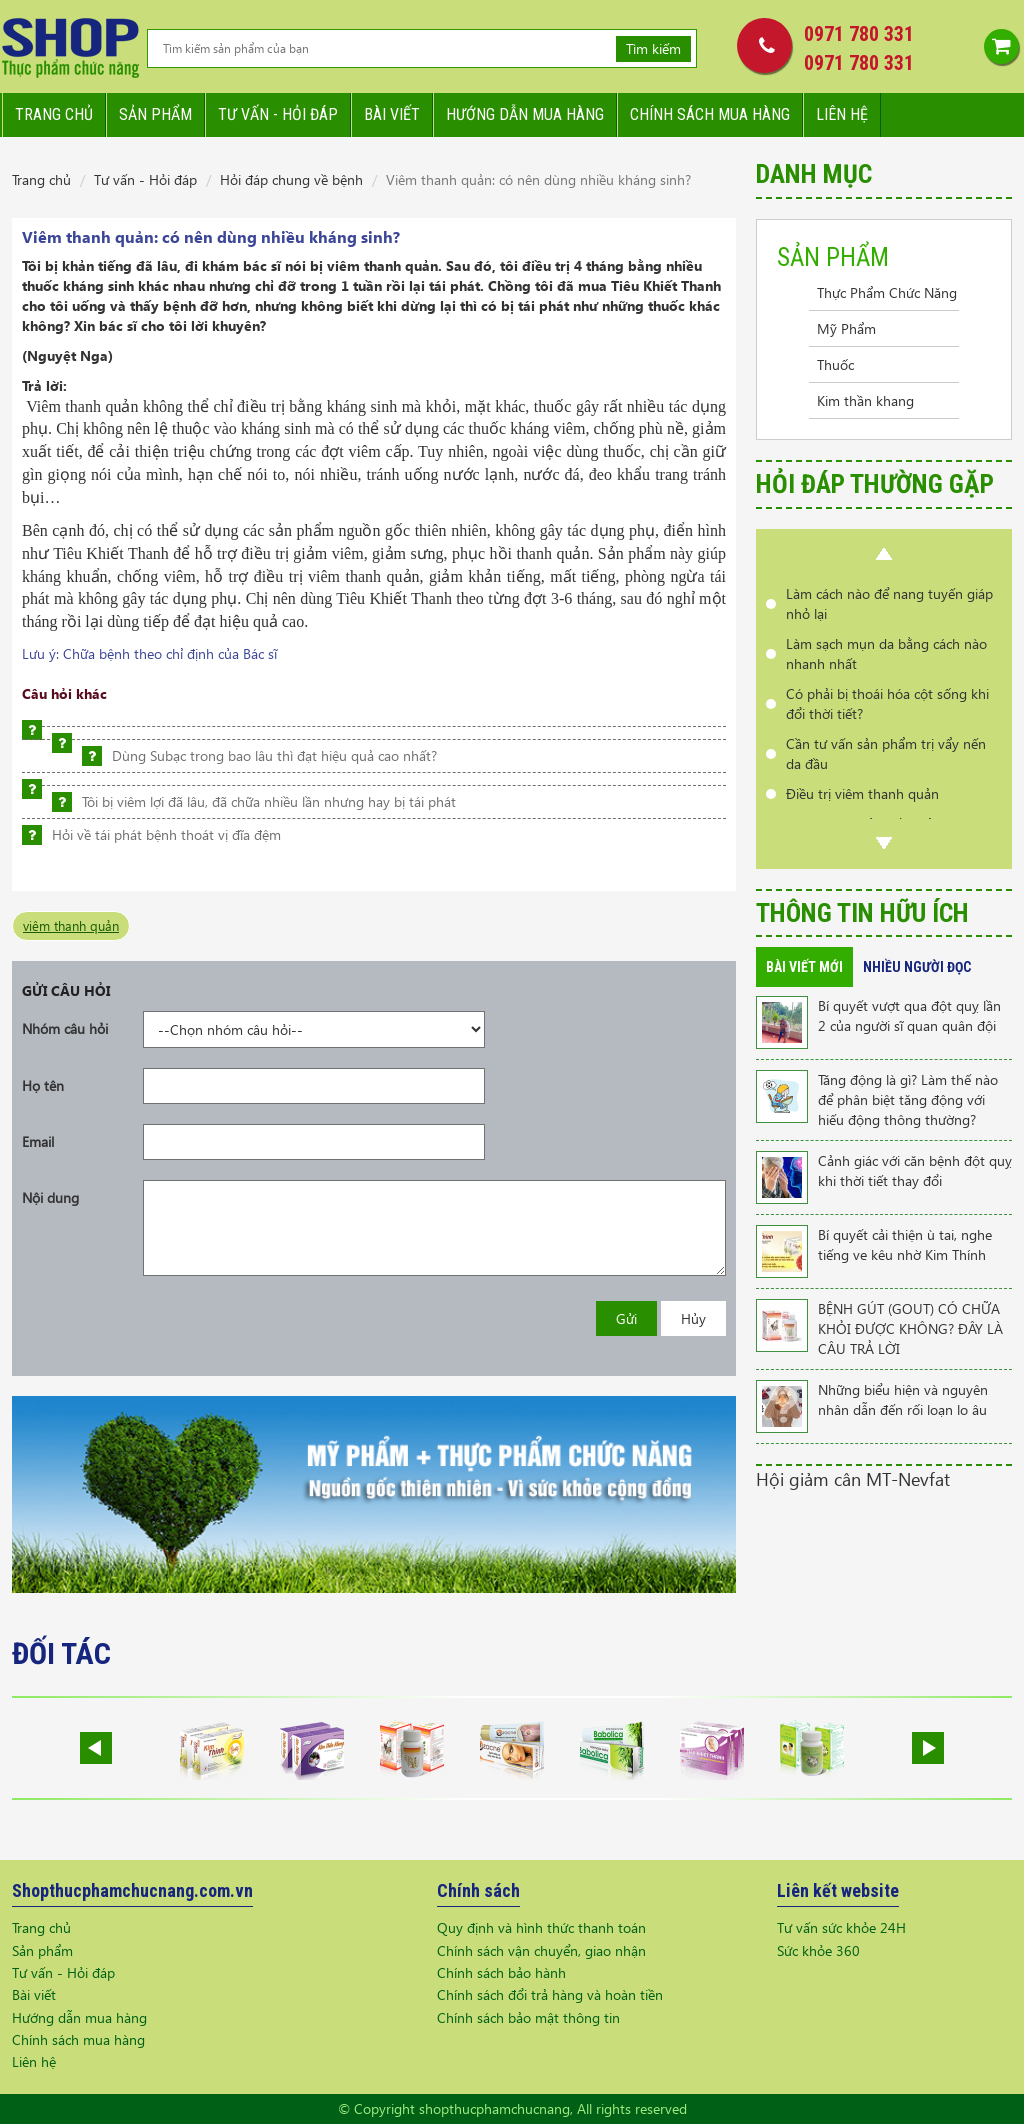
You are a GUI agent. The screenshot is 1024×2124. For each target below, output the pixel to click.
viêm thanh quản (71, 925)
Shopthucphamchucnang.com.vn (132, 1890)
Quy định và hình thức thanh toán (541, 1927)
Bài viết (392, 114)
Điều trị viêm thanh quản (862, 793)
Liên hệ (842, 114)
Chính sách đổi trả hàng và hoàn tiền (550, 1994)
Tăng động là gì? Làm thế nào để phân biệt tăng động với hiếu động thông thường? (908, 1099)
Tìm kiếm (653, 48)
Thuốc (835, 364)
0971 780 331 (859, 34)
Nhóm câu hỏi (65, 1028)
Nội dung (50, 1197)
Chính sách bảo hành (501, 1972)
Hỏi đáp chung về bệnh (291, 179)
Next (884, 843)
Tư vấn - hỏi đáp (278, 114)
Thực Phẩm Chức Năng (887, 292)
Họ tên (43, 1085)
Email (38, 1141)
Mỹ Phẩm (846, 328)
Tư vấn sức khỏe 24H (841, 1927)
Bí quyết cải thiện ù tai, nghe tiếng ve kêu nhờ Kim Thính (905, 1244)
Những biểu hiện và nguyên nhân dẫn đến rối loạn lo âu (903, 1399)
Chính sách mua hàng (710, 114)
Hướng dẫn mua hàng (525, 114)
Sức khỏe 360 (818, 1950)
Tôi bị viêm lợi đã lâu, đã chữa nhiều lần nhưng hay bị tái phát (269, 801)
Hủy (693, 1318)
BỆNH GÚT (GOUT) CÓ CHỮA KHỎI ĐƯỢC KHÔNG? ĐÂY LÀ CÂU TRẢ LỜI (910, 1328)
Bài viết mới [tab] (804, 967)
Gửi (626, 1318)
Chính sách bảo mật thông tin (528, 2017)
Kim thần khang (865, 400)
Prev (884, 554)
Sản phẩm (155, 114)
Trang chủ (54, 114)
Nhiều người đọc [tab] (917, 967)
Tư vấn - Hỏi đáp (145, 179)
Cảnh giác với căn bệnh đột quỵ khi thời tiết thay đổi (915, 1170)
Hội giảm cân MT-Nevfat (853, 1478)
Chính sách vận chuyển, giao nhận (541, 1950)
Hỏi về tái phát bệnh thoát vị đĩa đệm (166, 834)
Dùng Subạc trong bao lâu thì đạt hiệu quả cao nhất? (274, 755)
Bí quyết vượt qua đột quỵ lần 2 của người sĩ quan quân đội (909, 1015)
